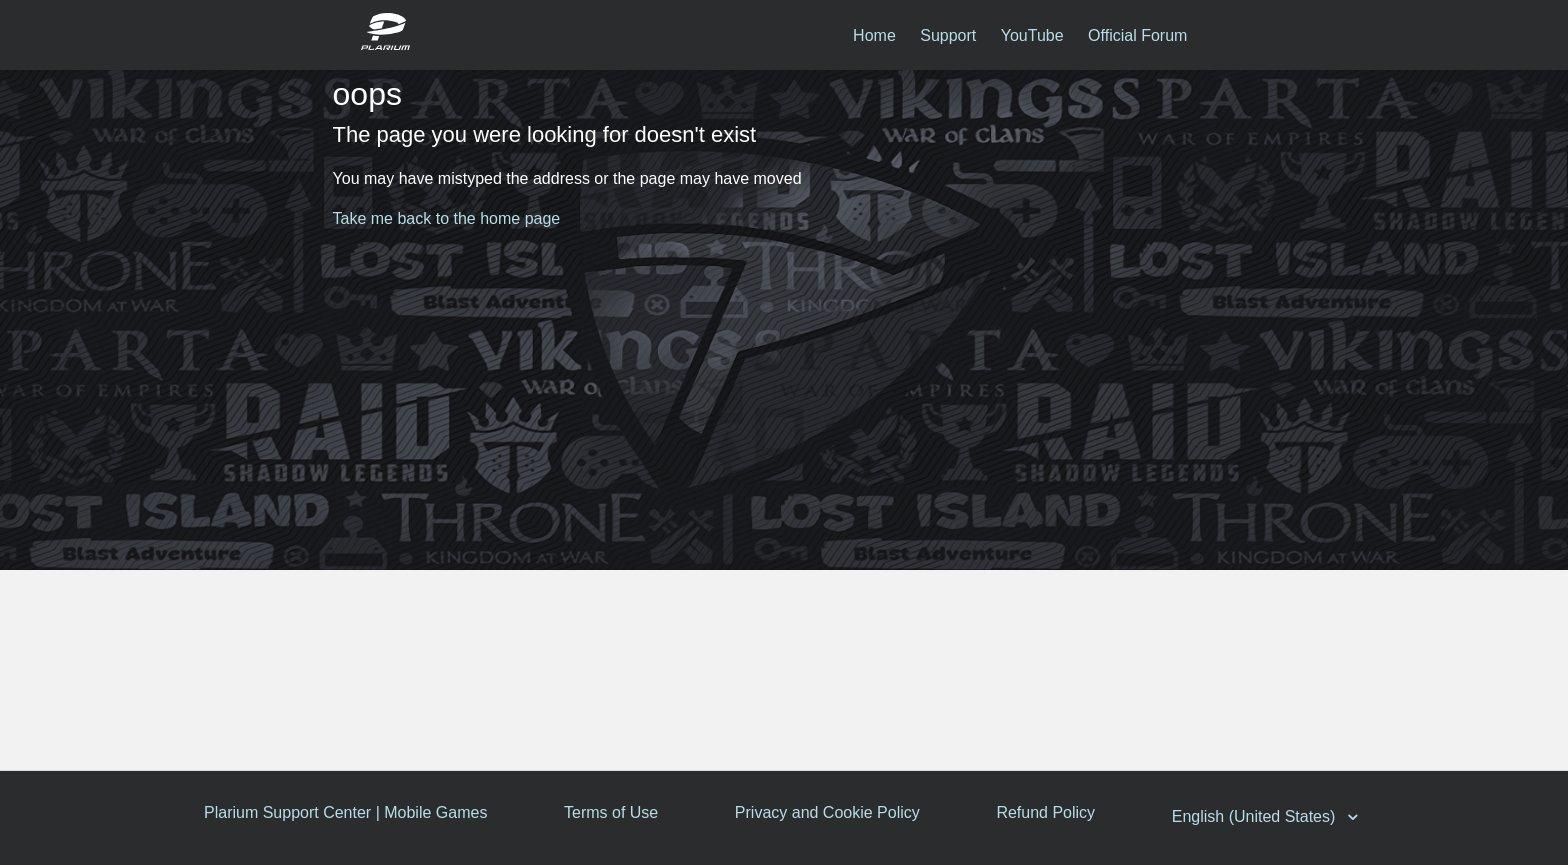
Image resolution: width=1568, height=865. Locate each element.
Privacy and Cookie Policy (830, 812)
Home (874, 35)
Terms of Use (613, 812)
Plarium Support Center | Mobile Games (345, 812)
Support (948, 35)
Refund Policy (1050, 812)
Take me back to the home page (447, 218)
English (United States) (1262, 816)
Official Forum (1137, 35)
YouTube (1032, 35)
